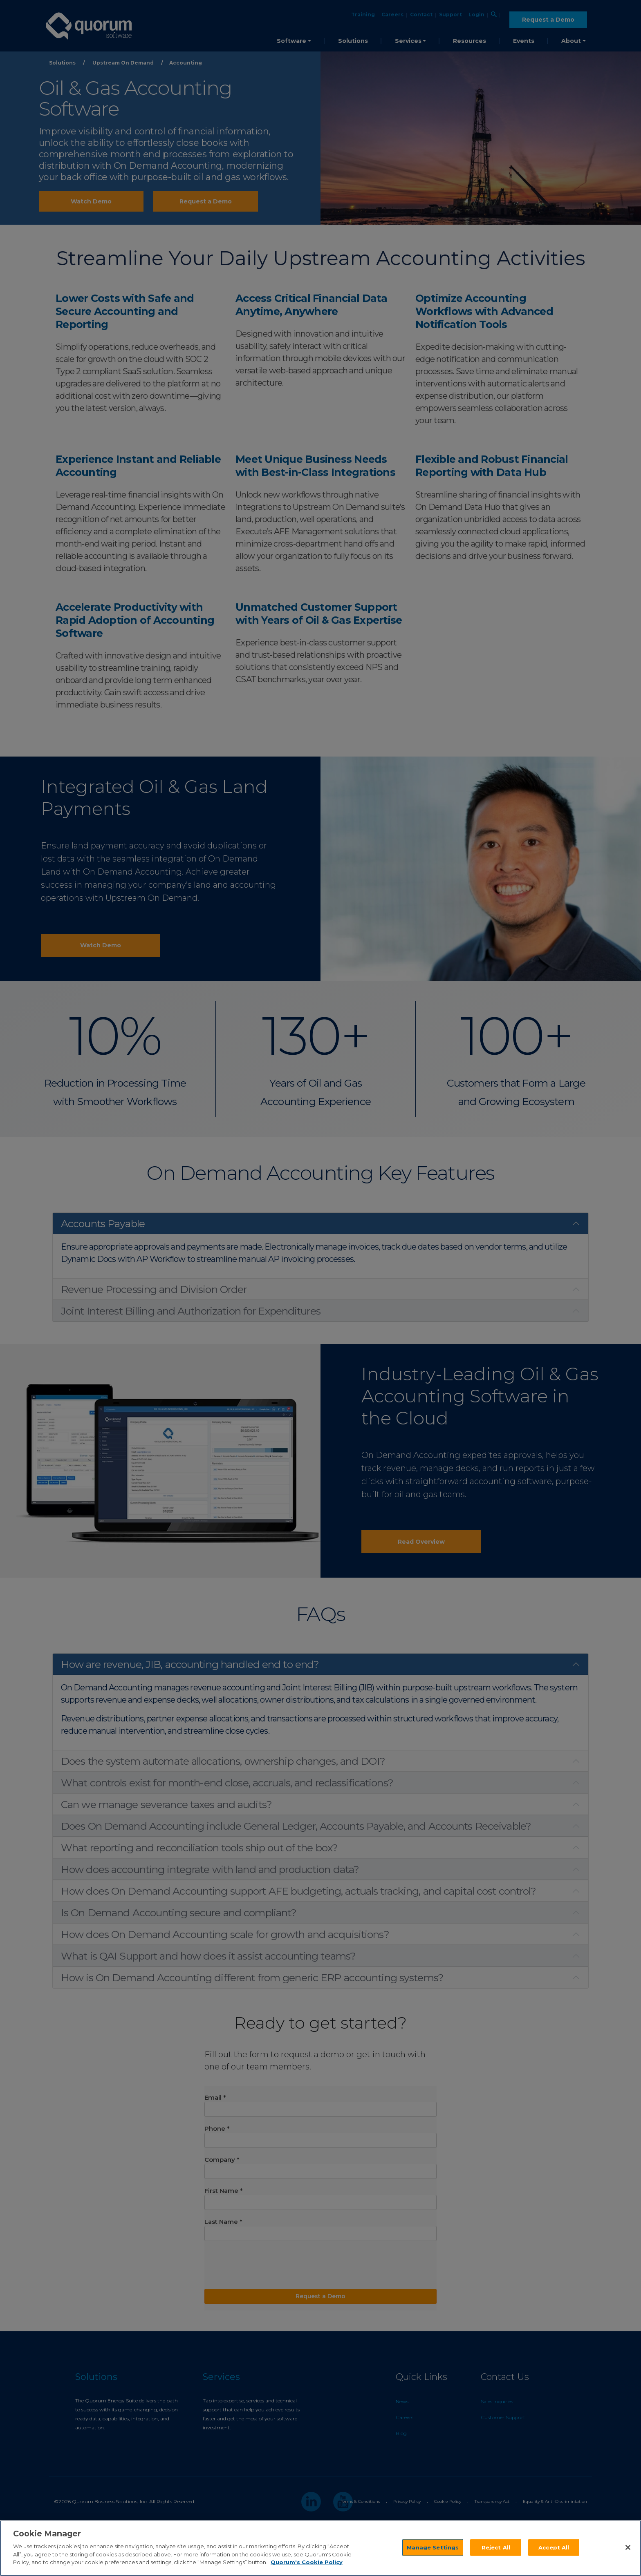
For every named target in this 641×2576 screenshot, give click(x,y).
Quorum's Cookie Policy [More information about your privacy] (307, 2562)
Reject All (496, 2547)
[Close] (628, 2547)
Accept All (553, 2547)
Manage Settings (433, 2547)
